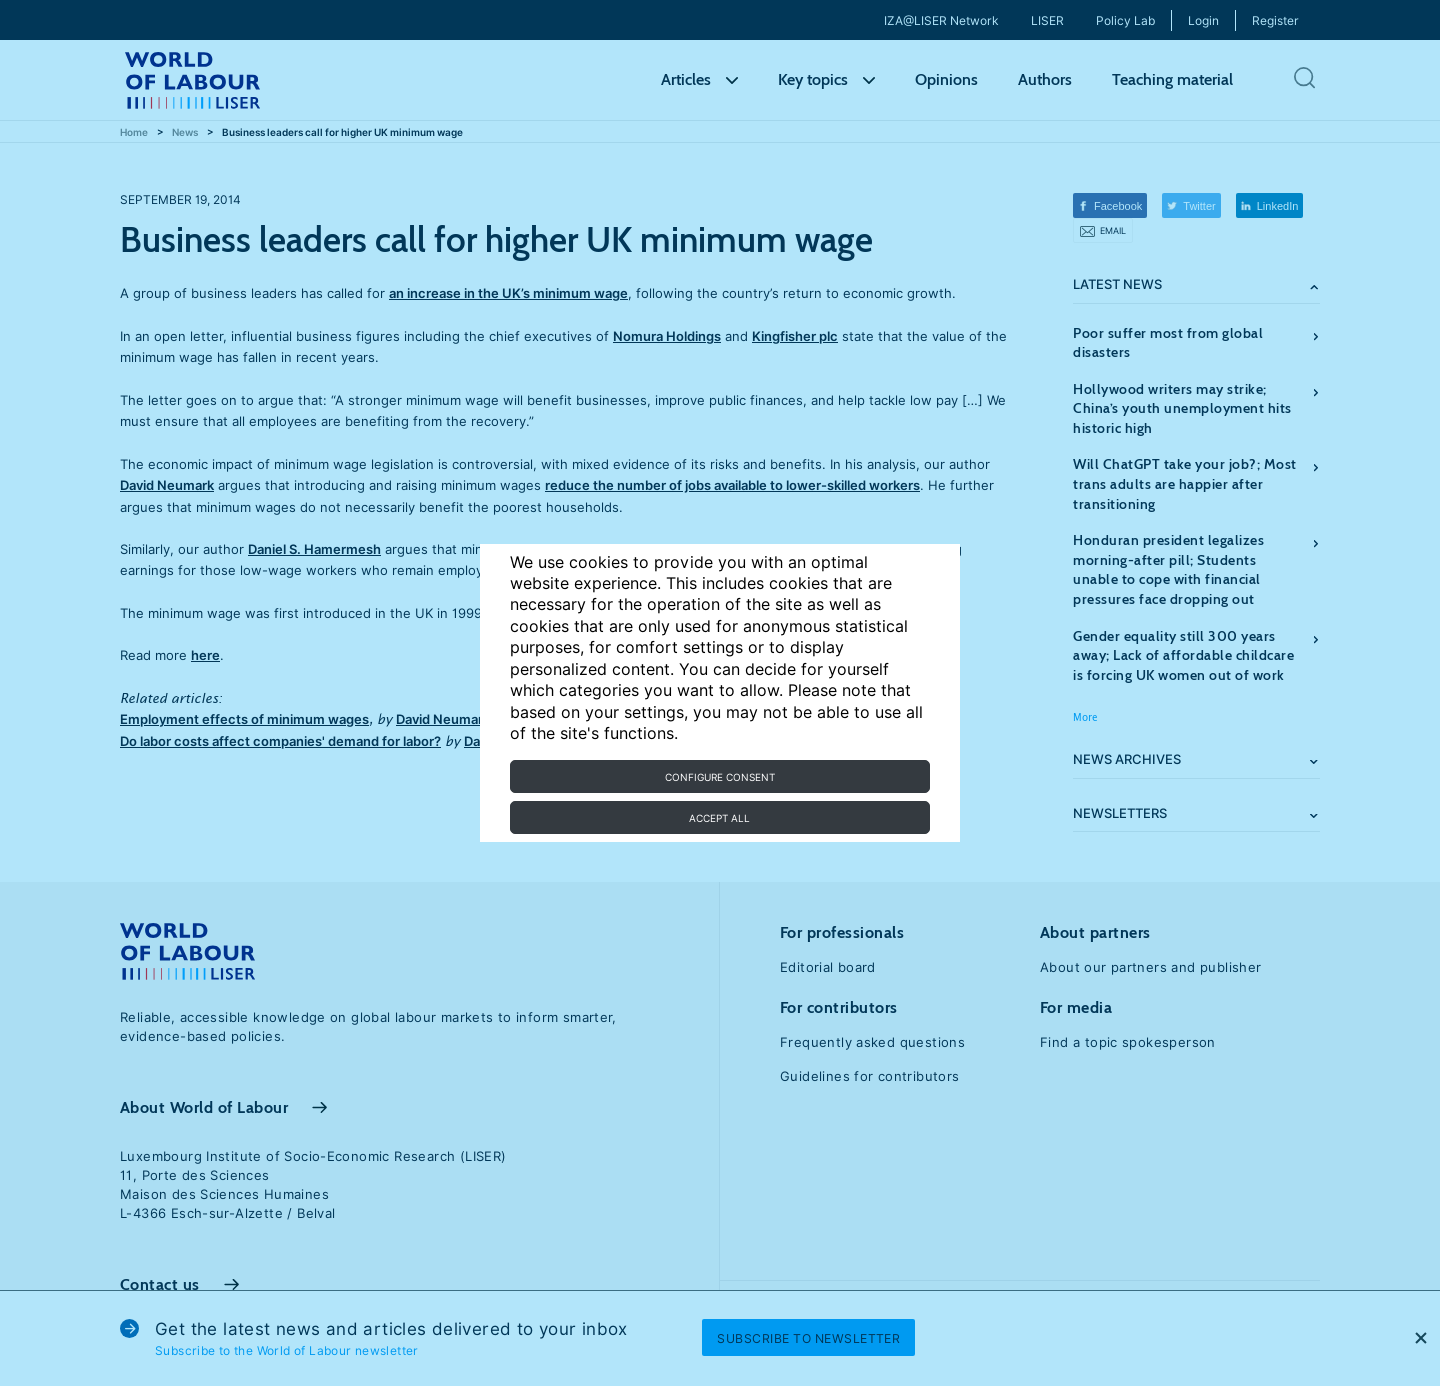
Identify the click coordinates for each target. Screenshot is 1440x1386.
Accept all (719, 818)
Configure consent (720, 777)
